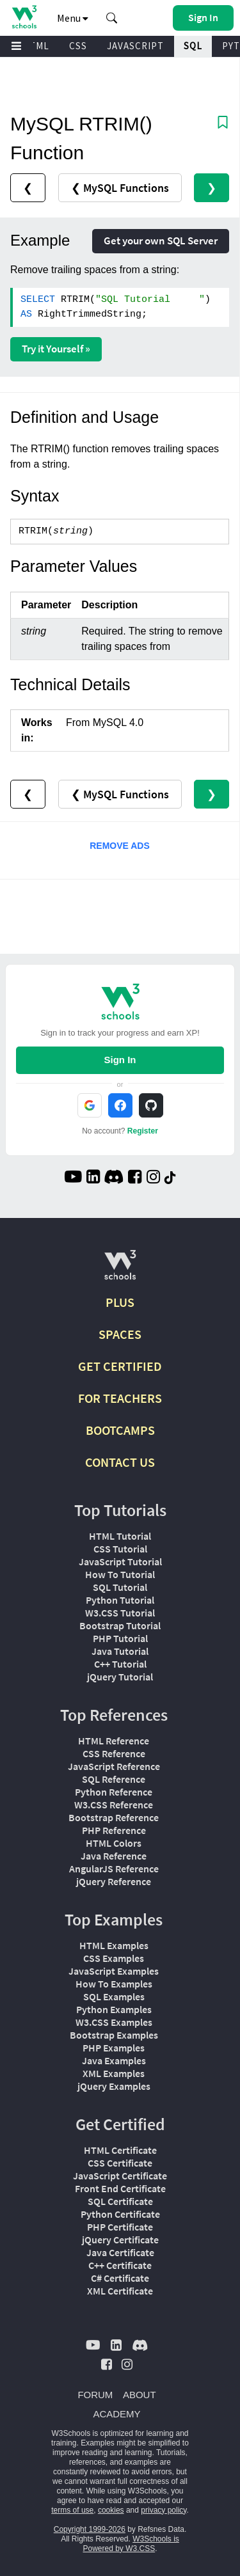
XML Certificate (120, 2290)
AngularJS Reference (114, 1868)
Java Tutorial (120, 1651)
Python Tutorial (120, 1599)
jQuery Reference (113, 1881)
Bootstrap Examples (114, 2034)
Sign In (120, 1059)
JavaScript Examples (113, 1970)
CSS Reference (114, 1753)
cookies (111, 2510)
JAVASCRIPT (135, 46)
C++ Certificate (120, 2265)
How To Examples (114, 1983)
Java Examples (114, 2060)
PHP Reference (114, 1830)
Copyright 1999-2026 (89, 2529)
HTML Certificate (120, 2150)
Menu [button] (72, 18)
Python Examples (114, 2009)
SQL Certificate (120, 2201)
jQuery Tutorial (120, 1676)
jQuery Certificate (120, 2239)
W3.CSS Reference (113, 1804)
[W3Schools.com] (120, 1270)
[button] (112, 17)
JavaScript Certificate (120, 2175)
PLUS (120, 1302)
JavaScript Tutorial (120, 1561)
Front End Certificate (120, 2188)
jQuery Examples (113, 2086)
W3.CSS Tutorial (120, 1612)
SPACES (120, 1334)
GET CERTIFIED (120, 1366)
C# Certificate (120, 2278)
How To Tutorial (120, 1574)
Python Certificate (120, 2214)
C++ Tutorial (120, 1663)
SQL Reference (113, 1779)
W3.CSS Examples (114, 2022)
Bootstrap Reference (113, 1817)
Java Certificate (120, 2252)
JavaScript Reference (114, 1766)
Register (142, 1130)
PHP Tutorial (120, 1638)
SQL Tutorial (120, 1587)
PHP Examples (114, 2047)
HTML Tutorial (120, 1535)
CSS (78, 46)
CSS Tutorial (120, 1548)
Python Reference (113, 1791)
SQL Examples (114, 1996)
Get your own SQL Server (161, 240)
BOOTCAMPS (120, 1430)
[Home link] (24, 17)
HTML (35, 46)
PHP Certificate (120, 2226)
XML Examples (114, 2073)
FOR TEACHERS (120, 1398)
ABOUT (139, 2394)
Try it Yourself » (56, 349)
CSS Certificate (120, 2162)
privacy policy (163, 2510)
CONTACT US (120, 1462)
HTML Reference (113, 1740)
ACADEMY (116, 2413)
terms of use (72, 2510)
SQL (193, 46)
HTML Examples (113, 1945)
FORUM (95, 2394)
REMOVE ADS (120, 846)
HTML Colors (113, 1843)
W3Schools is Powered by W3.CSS (131, 2543)
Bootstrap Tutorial (120, 1625)
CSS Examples (113, 1958)
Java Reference (114, 1855)
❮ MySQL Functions (120, 187)
